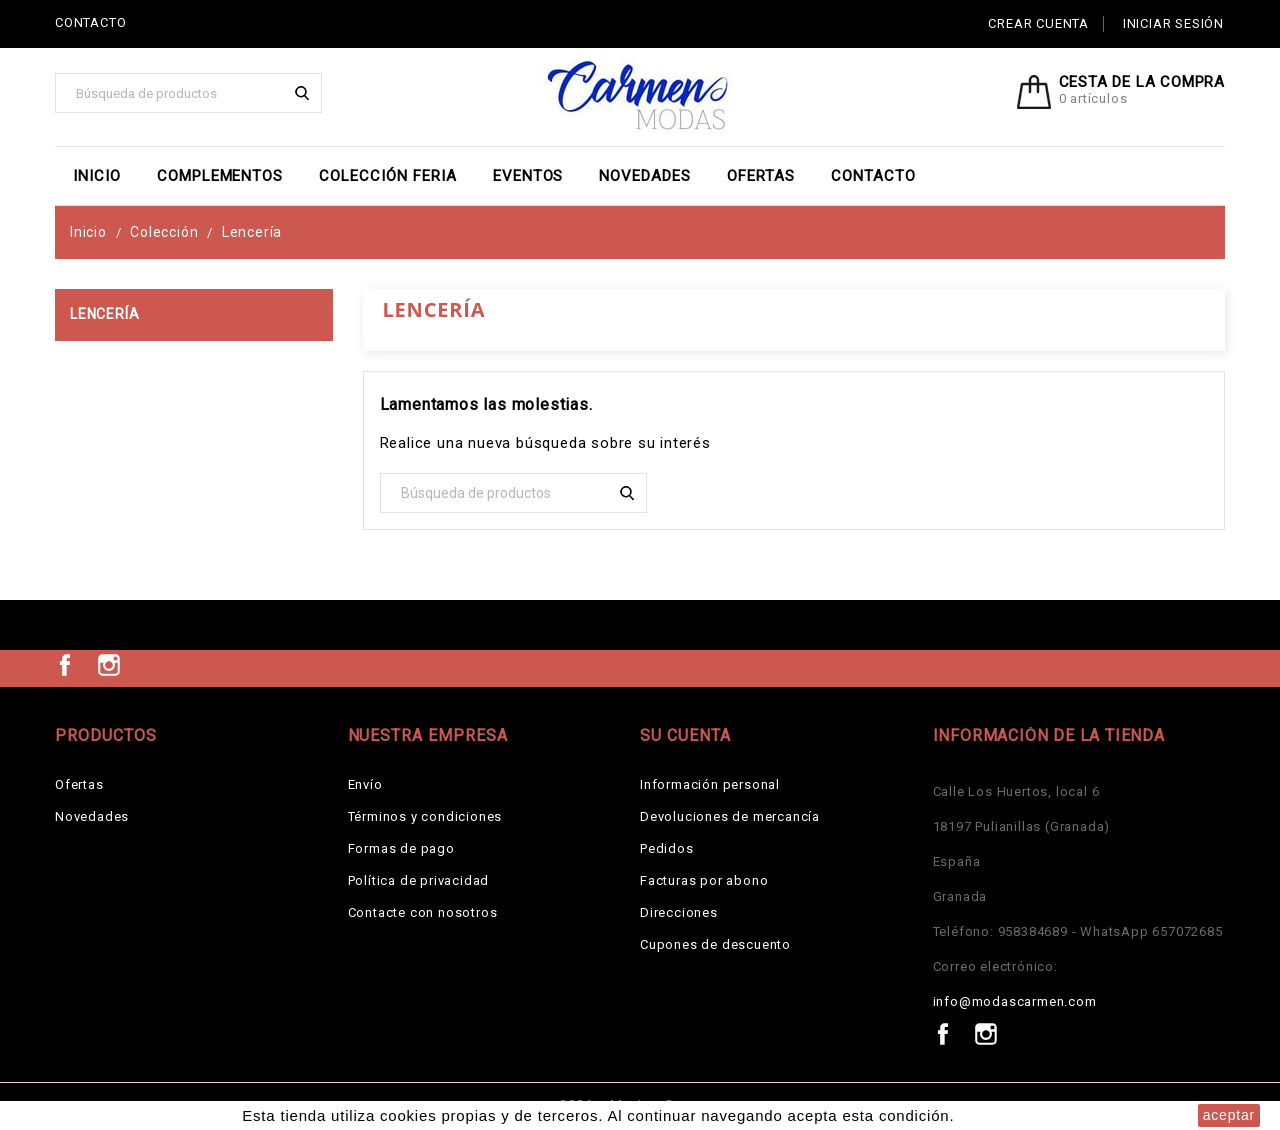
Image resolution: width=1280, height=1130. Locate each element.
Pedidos (667, 848)
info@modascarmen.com (1015, 1001)
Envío (365, 784)
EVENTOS (528, 176)
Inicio (97, 176)
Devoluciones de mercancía (730, 816)
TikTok (153, 665)
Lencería (104, 314)
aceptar (1229, 1115)
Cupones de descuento (715, 944)
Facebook (65, 665)
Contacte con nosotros (423, 912)
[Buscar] (188, 93)
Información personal (710, 784)
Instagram (109, 665)
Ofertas (761, 176)
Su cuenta (685, 735)
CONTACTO (90, 22)
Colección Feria (387, 176)
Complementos (220, 176)
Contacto (873, 176)
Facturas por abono (704, 880)
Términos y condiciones (425, 816)
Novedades (645, 176)
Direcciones (679, 912)
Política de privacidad (419, 880)
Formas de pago (401, 848)
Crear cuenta (1038, 23)
